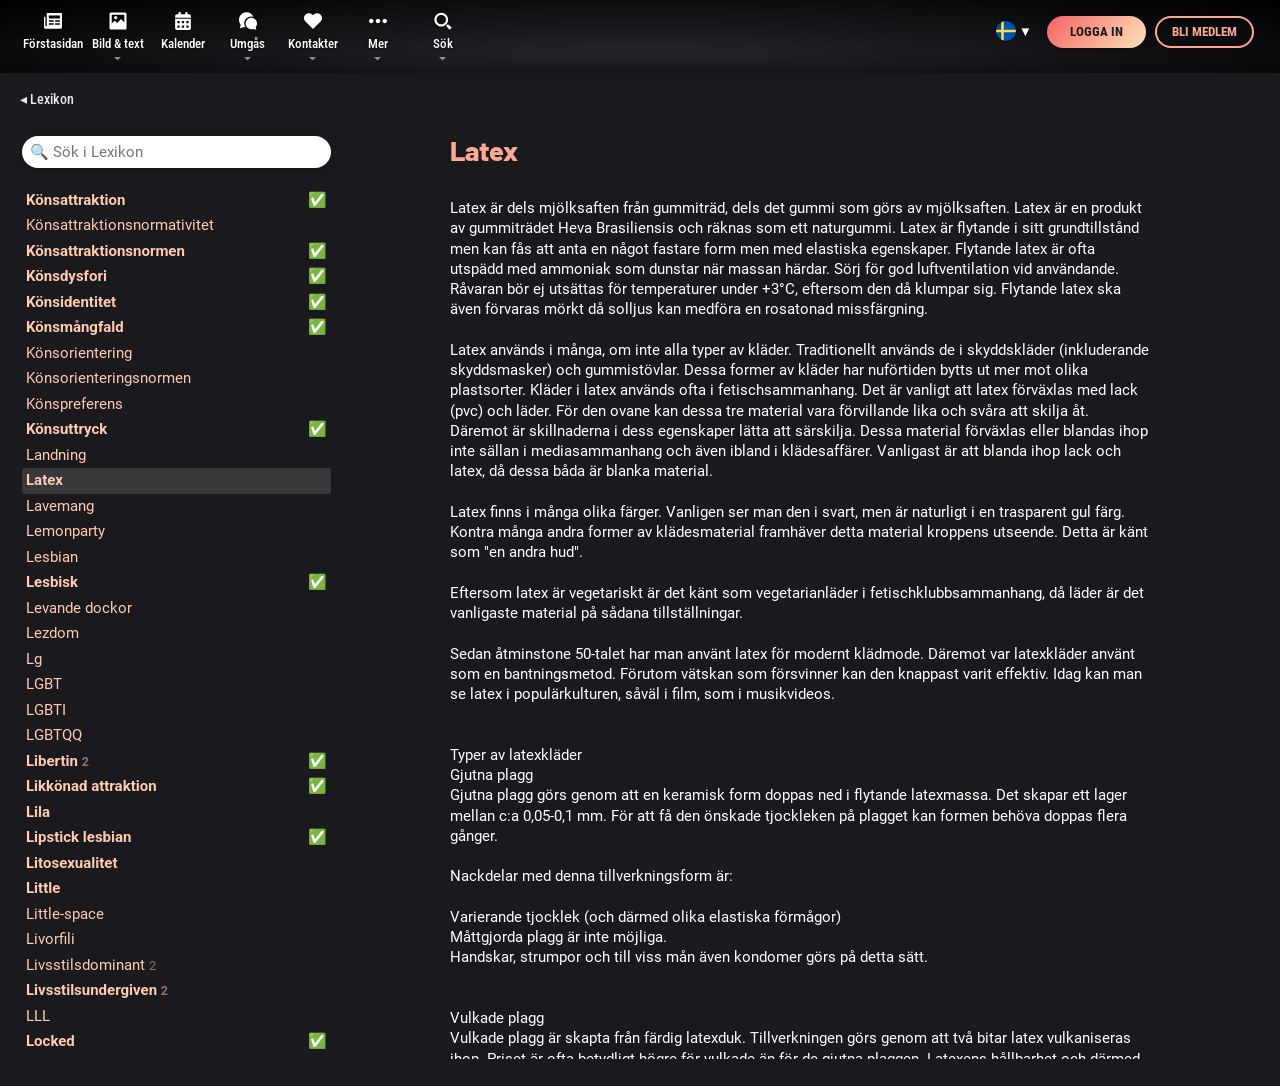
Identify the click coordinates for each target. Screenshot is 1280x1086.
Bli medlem (1204, 31)
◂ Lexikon (47, 99)
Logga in (1096, 31)
